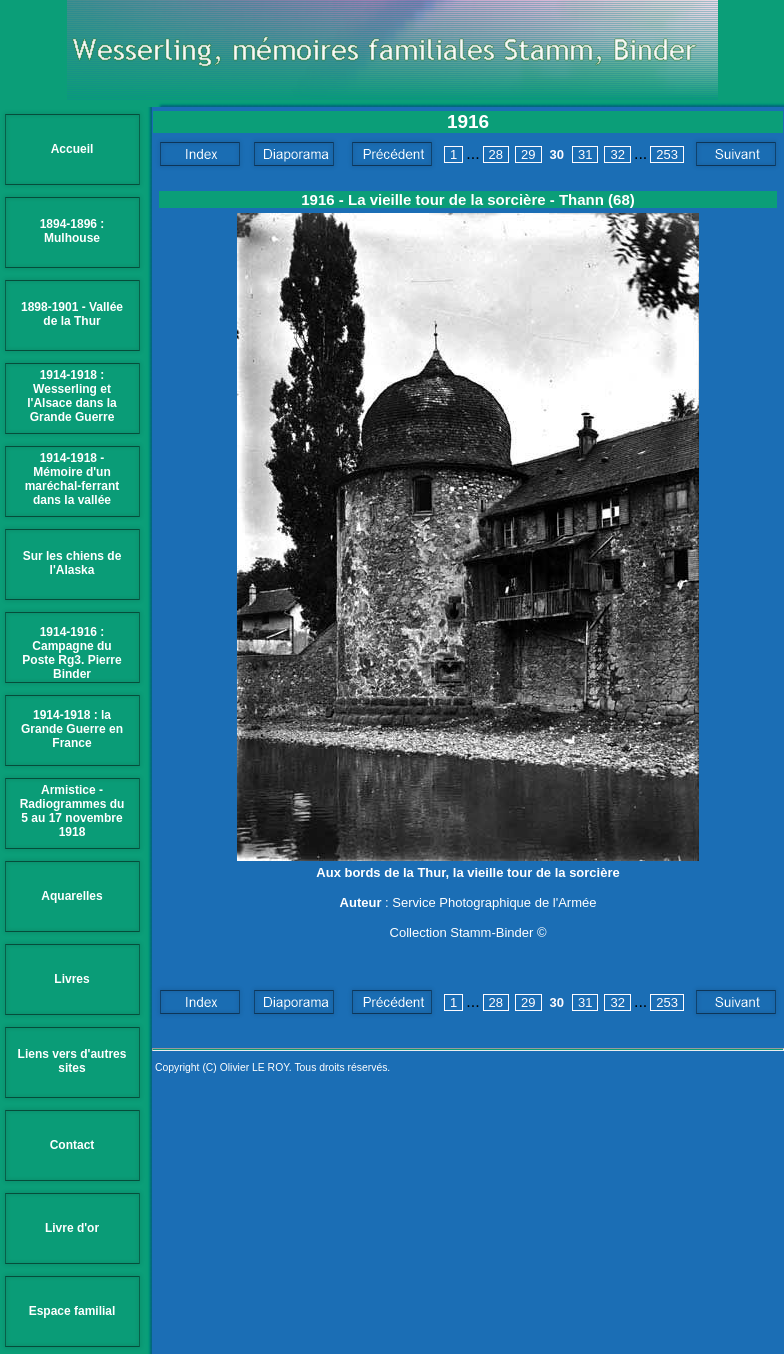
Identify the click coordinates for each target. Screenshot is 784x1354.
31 (585, 154)
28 (496, 154)
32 (617, 154)
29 (528, 154)
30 (557, 154)
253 (667, 154)
